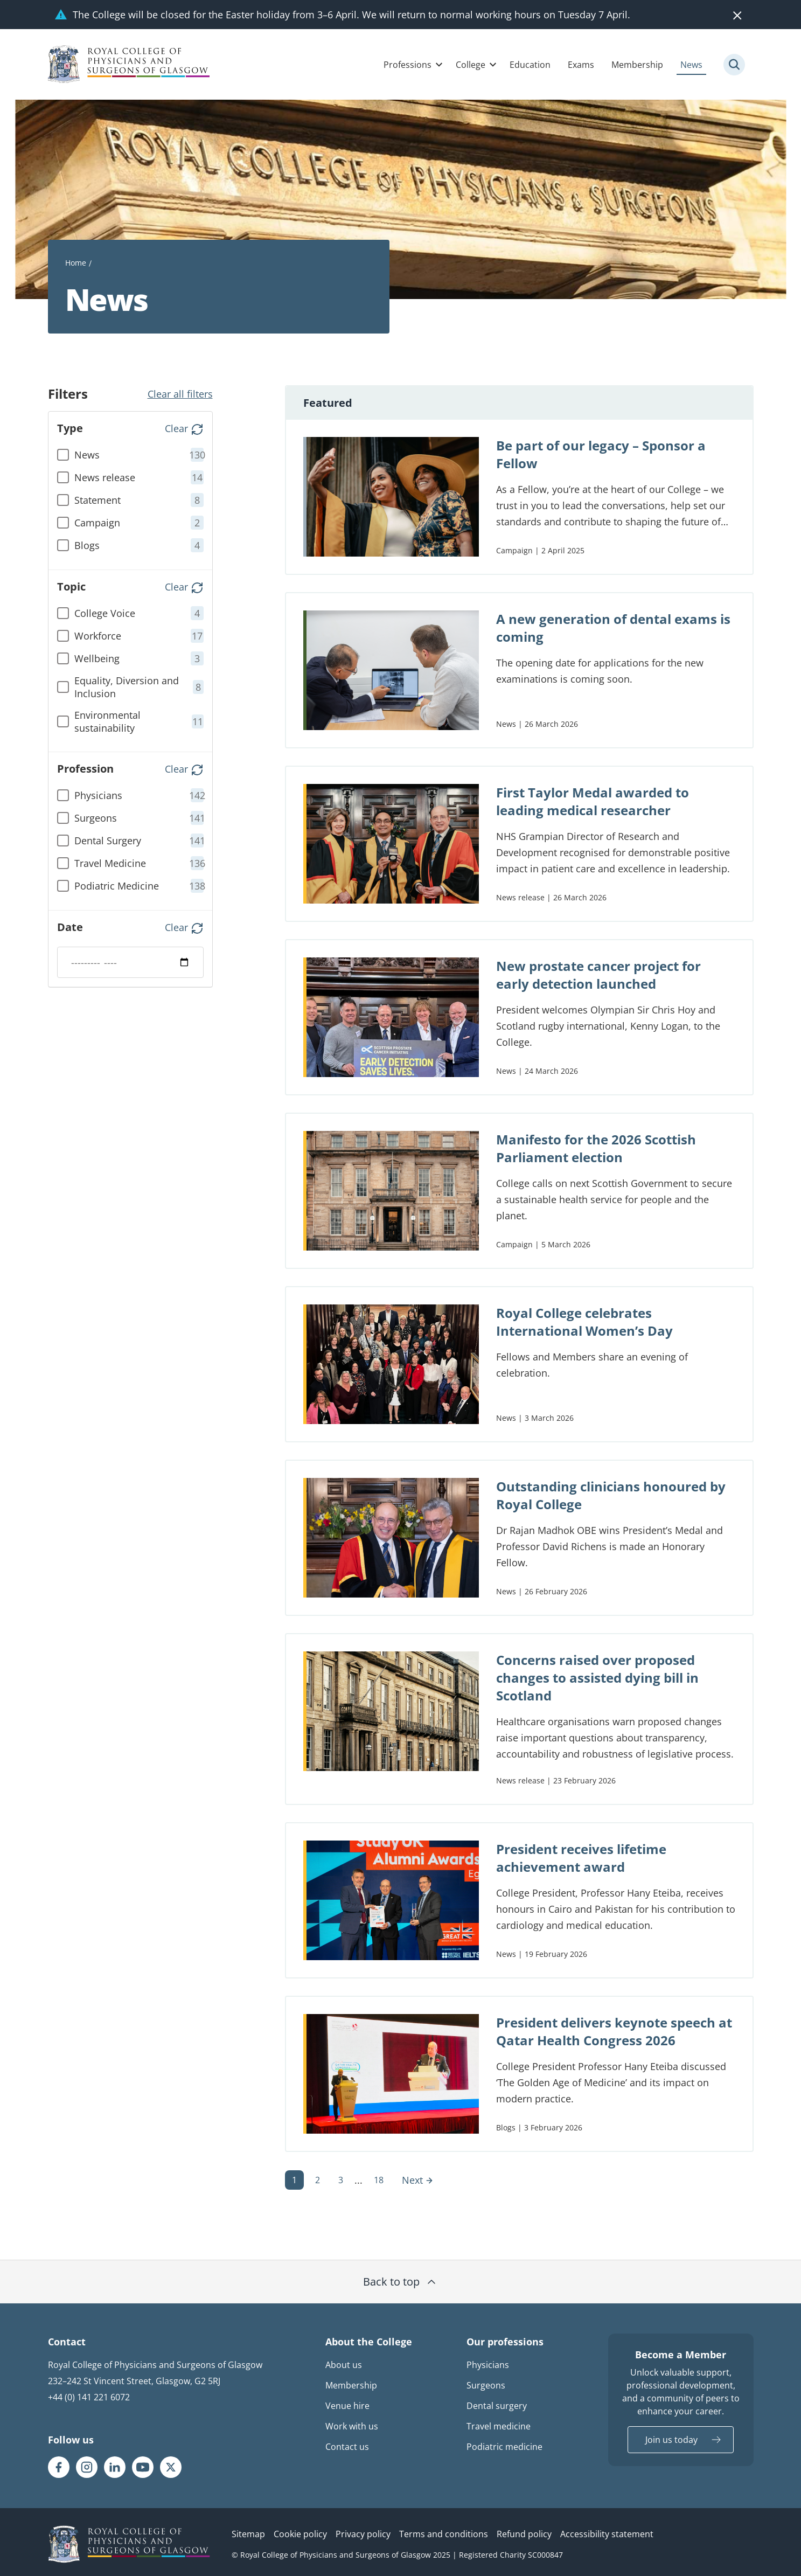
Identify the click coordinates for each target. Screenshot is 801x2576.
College (470, 65)
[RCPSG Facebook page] (58, 2467)
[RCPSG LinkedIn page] (115, 2467)
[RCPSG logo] (129, 2544)
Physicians (487, 2365)
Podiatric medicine (504, 2447)
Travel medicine (498, 2426)
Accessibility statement (606, 2534)
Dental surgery (496, 2406)
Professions (407, 65)
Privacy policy (363, 2534)
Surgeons (485, 2385)
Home (75, 263)
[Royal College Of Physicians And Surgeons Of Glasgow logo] (129, 64)
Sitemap (248, 2534)
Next (418, 2180)
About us (343, 2365)
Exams (581, 65)
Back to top (400, 2281)
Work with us (351, 2426)
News (691, 65)
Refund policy (524, 2534)
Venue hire (347, 2406)
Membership (637, 65)
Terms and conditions (443, 2534)
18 (379, 2180)
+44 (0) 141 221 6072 (89, 2397)
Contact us (347, 2447)
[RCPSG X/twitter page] (171, 2467)
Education (530, 65)
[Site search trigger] (734, 64)
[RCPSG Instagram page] (86, 2467)
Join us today (671, 2440)
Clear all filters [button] (180, 393)
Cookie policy (300, 2534)
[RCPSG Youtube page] (143, 2467)
